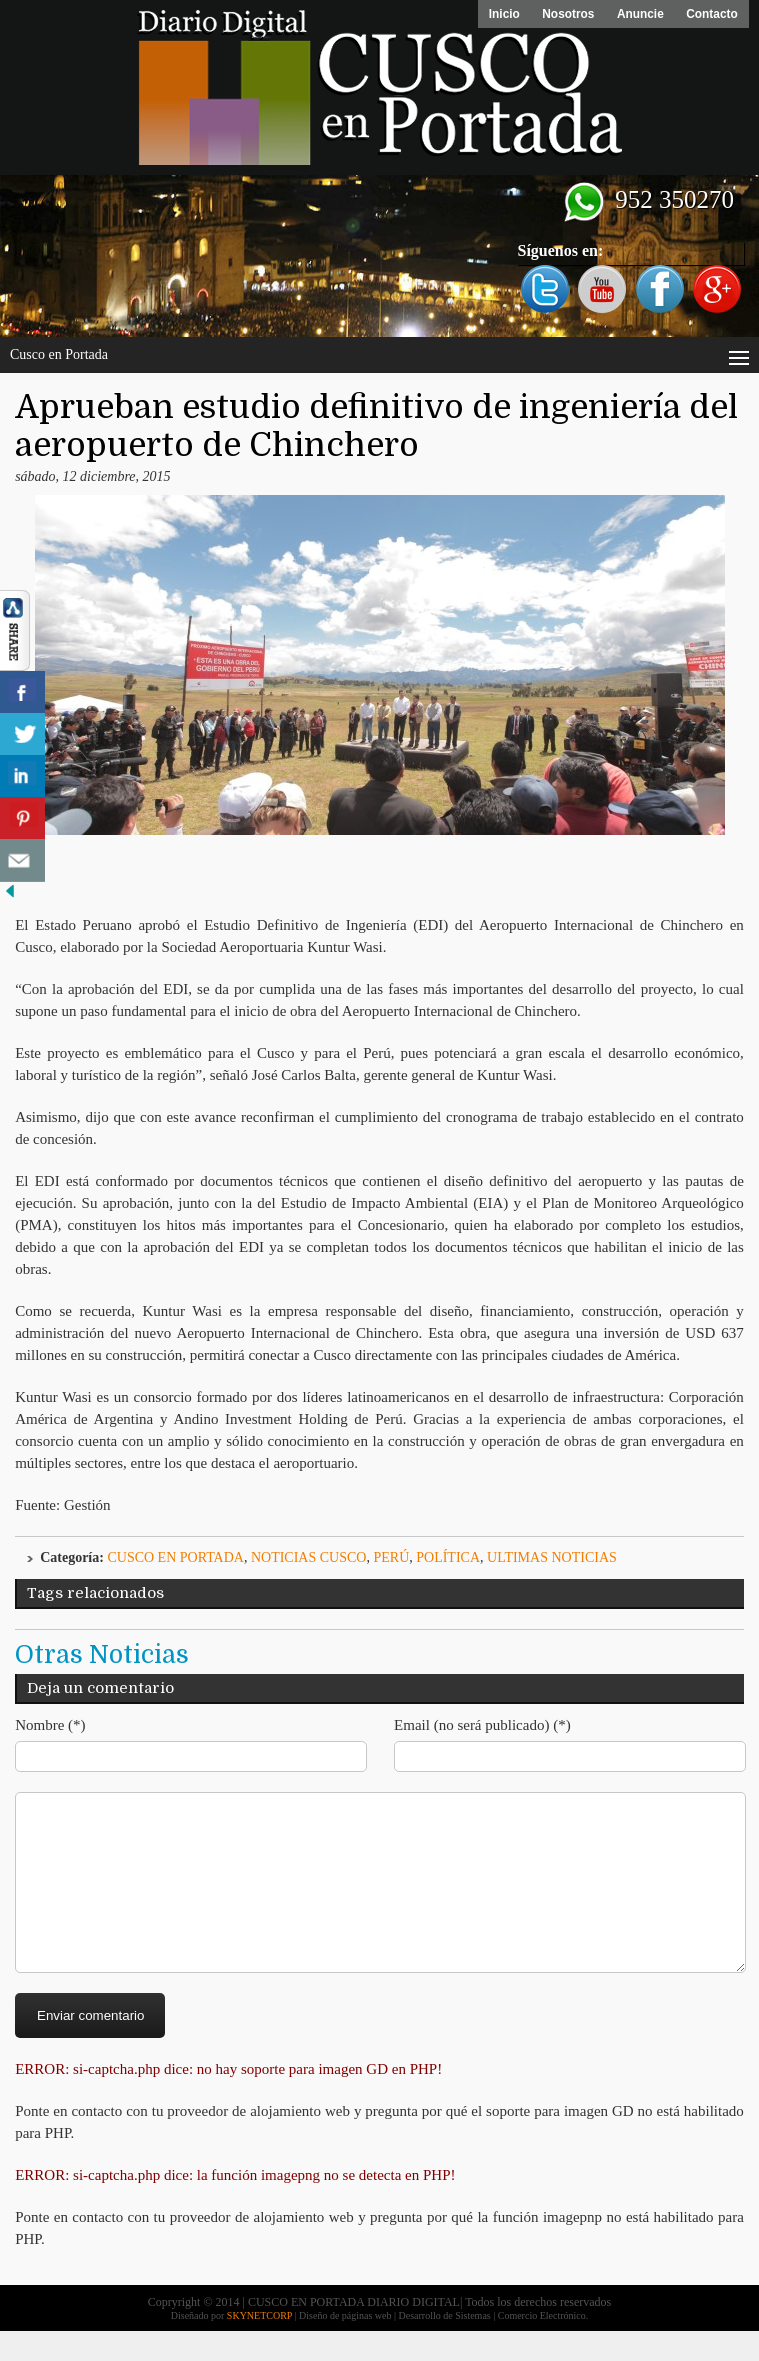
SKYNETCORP (259, 2345)
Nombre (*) (50, 1725)
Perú (391, 1557)
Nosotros (563, 14)
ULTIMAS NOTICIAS (552, 1557)
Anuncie (637, 14)
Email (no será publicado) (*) (482, 1725)
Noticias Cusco (309, 1557)
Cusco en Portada (175, 1557)
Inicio (497, 14)
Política (448, 1557)
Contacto (711, 14)
